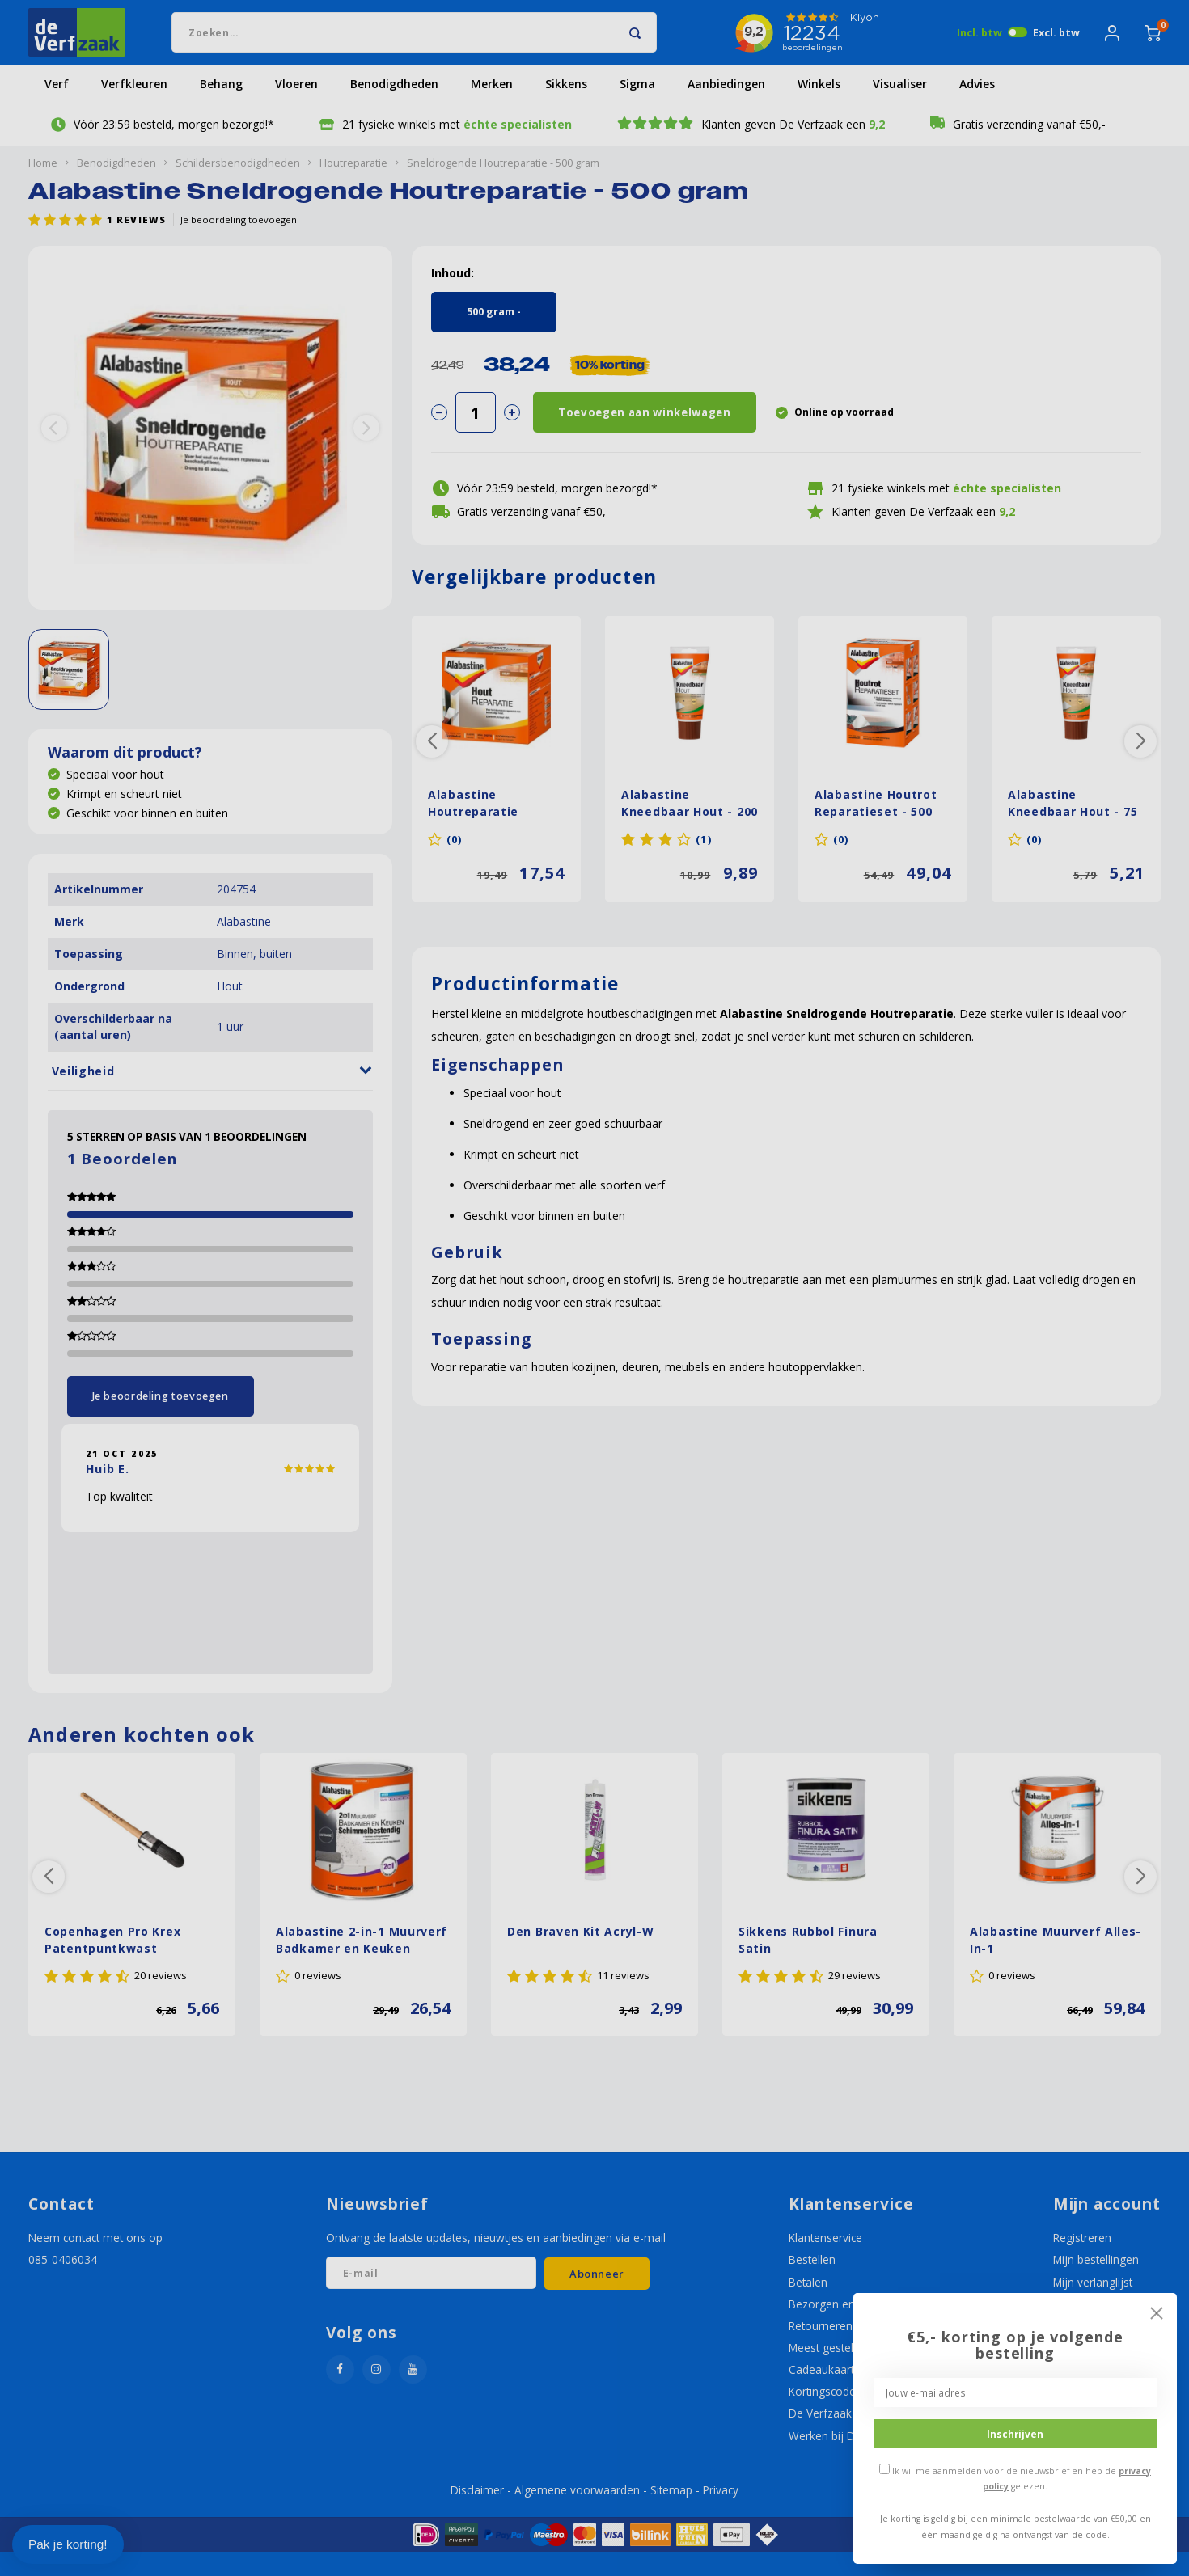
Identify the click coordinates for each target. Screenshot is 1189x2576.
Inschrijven (1015, 2433)
